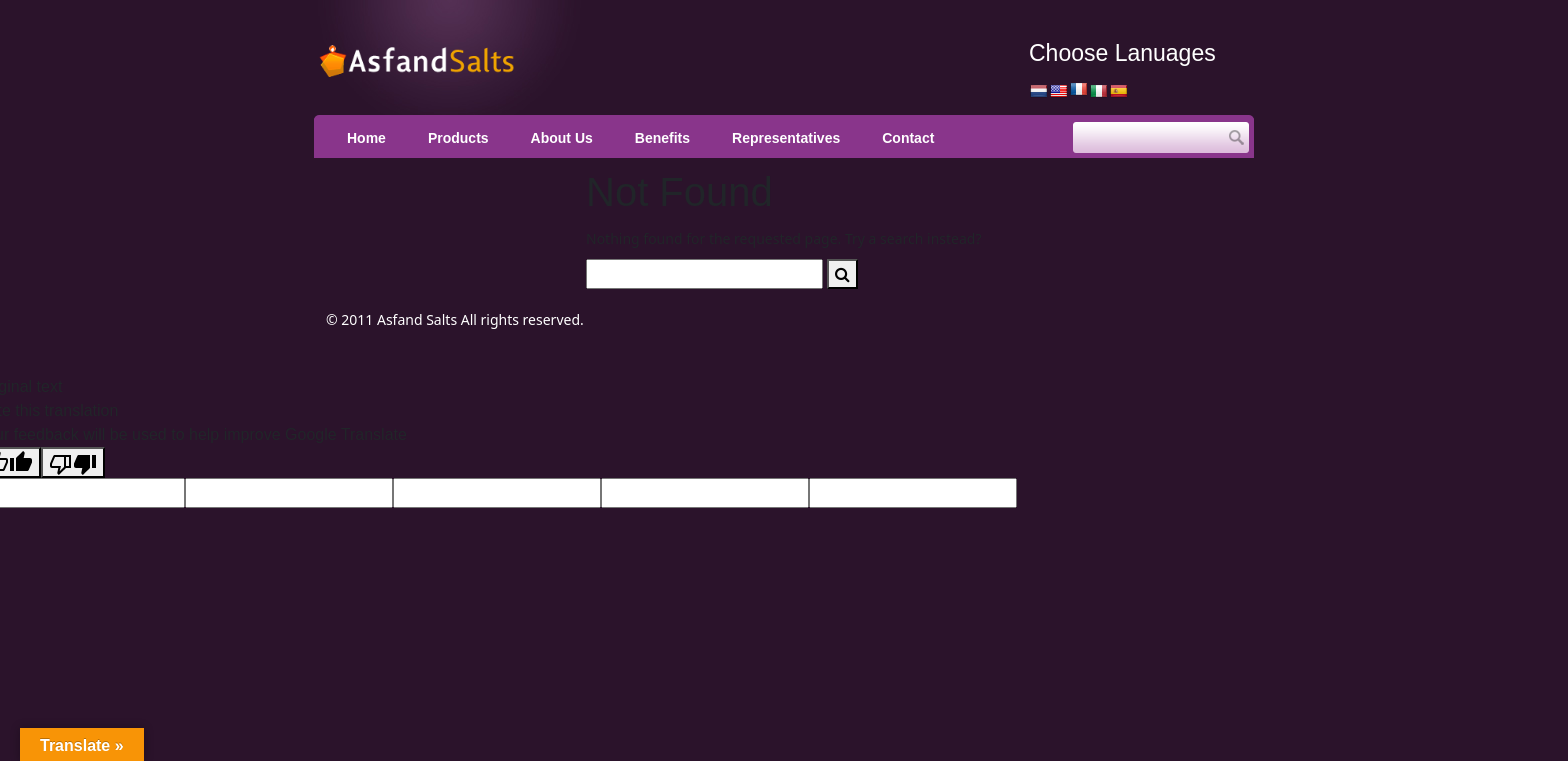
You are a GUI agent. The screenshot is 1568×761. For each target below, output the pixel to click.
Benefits (662, 138)
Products (458, 138)
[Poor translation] (73, 462)
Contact (908, 138)
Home (366, 138)
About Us (562, 138)
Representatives (786, 138)
